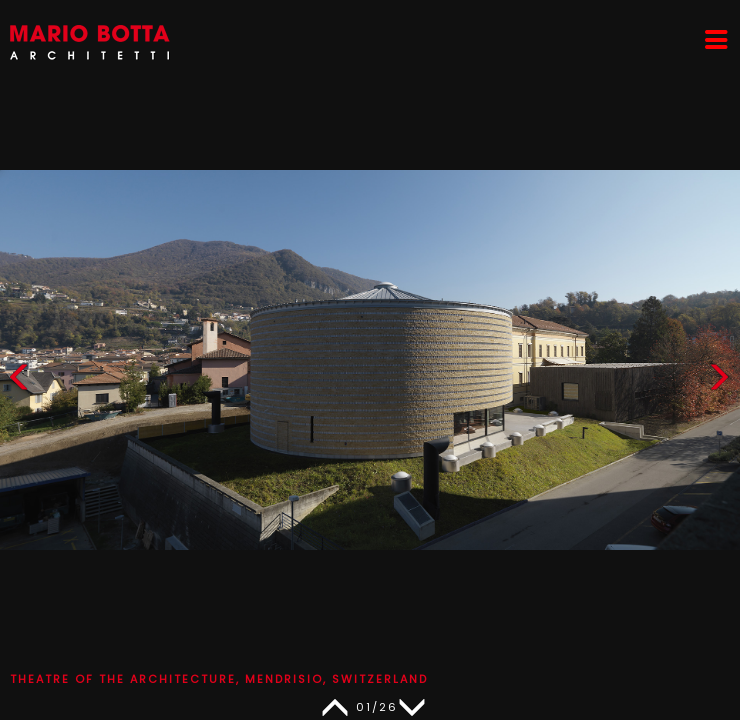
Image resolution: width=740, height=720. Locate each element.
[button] (719, 381)
